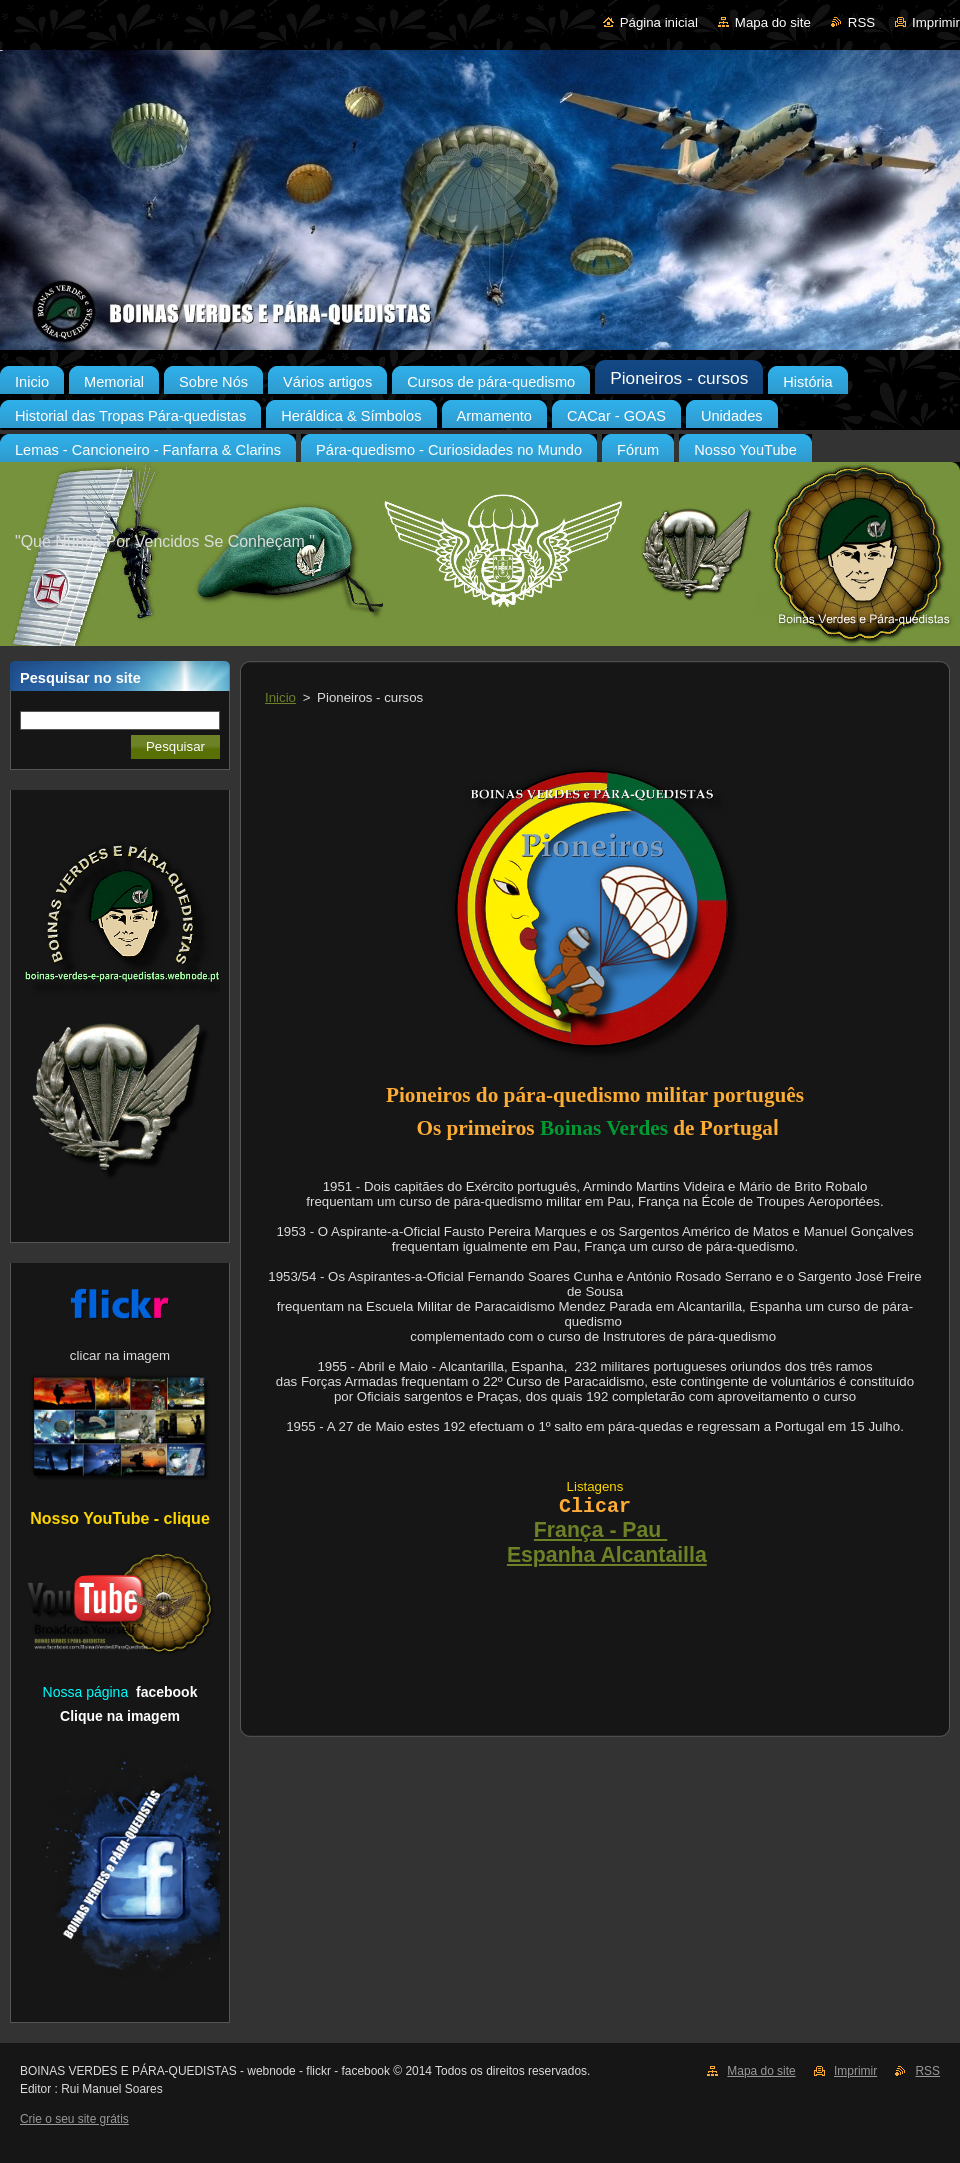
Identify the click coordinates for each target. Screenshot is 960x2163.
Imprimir (936, 22)
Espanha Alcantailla (607, 1555)
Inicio (280, 697)
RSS (861, 22)
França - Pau (600, 1530)
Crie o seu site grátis (74, 2119)
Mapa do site (773, 22)
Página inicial (659, 22)
